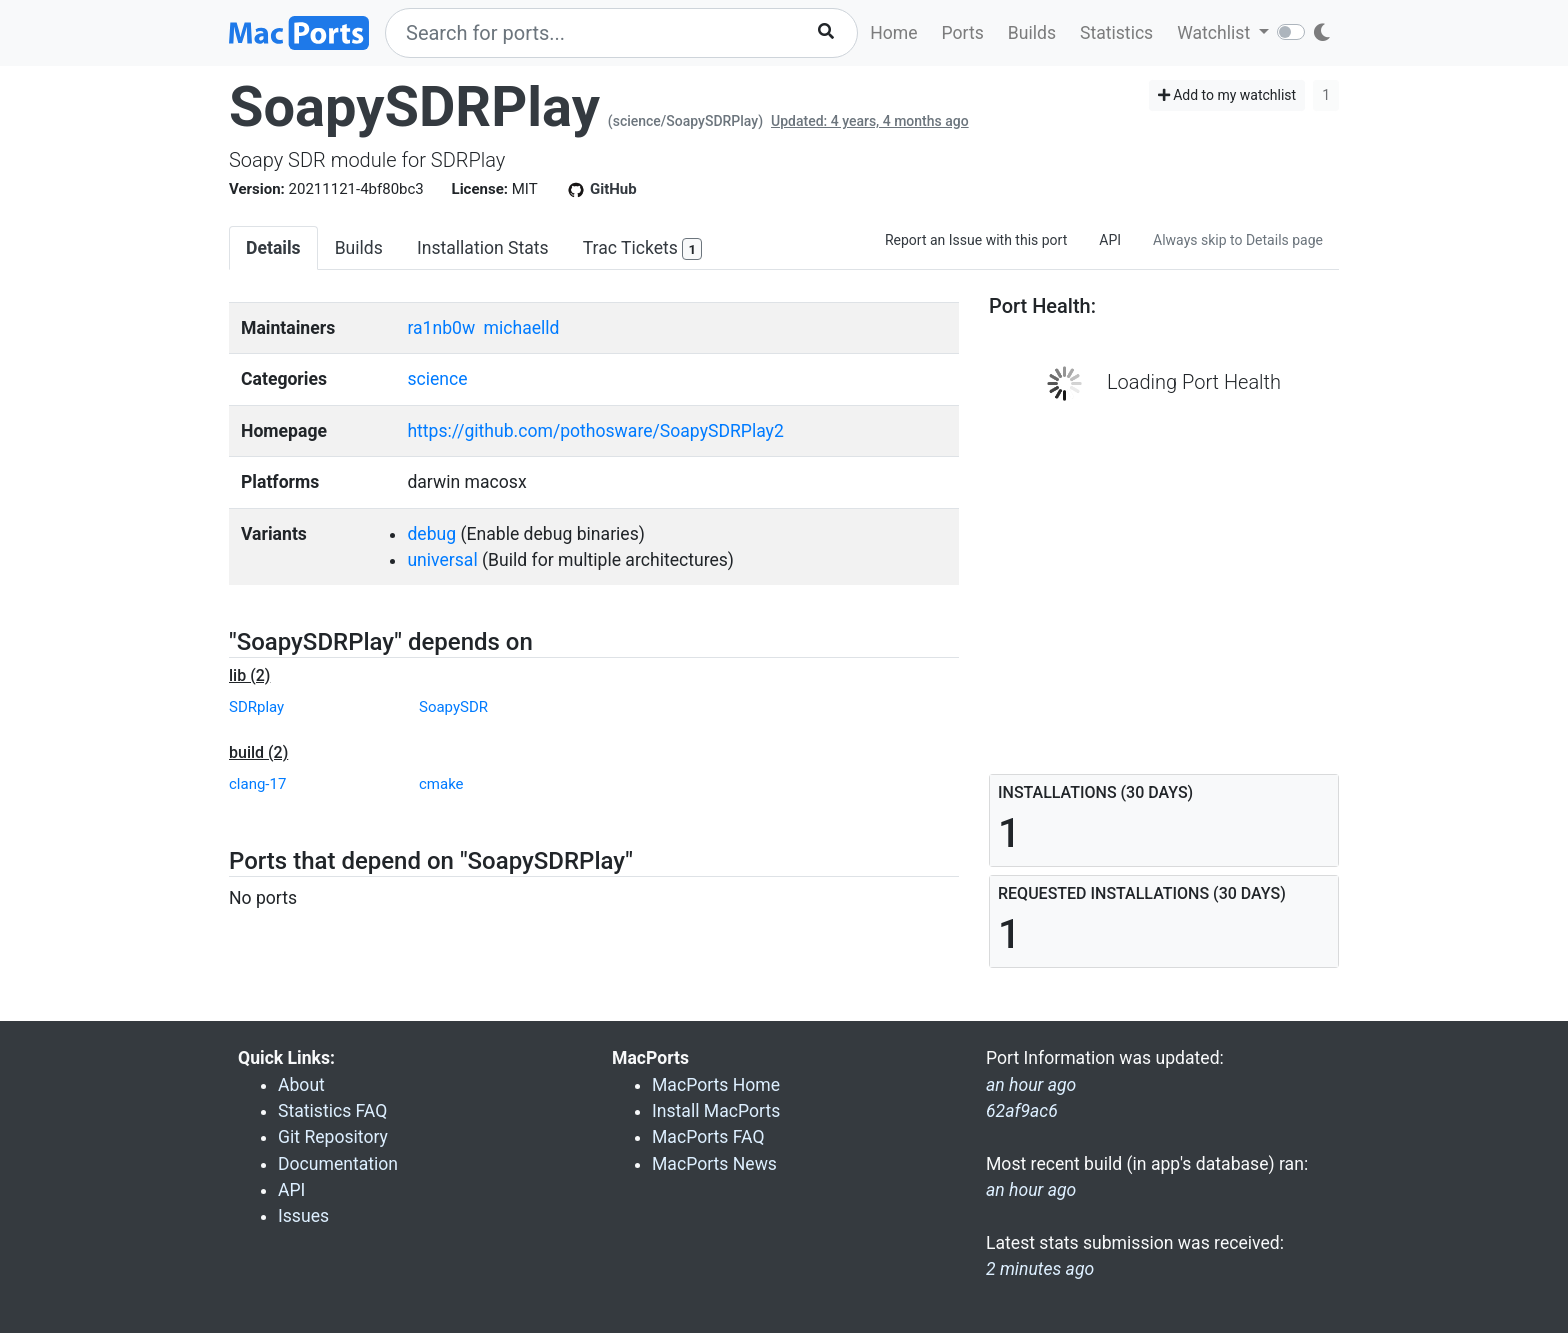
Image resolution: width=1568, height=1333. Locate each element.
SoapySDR (453, 707)
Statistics (1116, 33)
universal (442, 560)
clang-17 (257, 784)
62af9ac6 (1022, 1111)
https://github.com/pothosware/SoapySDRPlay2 (595, 431)
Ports (963, 33)
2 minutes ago (1040, 1269)
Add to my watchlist (1227, 95)
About (301, 1085)
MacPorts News (714, 1164)
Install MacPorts (716, 1111)
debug (431, 534)
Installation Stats (483, 248)
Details (273, 248)
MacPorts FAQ (708, 1137)
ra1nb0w (441, 328)
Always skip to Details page (1238, 240)
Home (893, 33)
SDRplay (256, 707)
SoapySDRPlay (414, 107)
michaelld (522, 328)
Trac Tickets (643, 249)
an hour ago (1031, 1190)
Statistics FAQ (332, 1111)
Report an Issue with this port (976, 240)
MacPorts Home (716, 1085)
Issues (303, 1216)
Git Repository (333, 1137)
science (437, 379)
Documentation (338, 1164)
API (1110, 240)
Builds (1032, 33)
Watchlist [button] (1215, 33)
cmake (441, 784)
